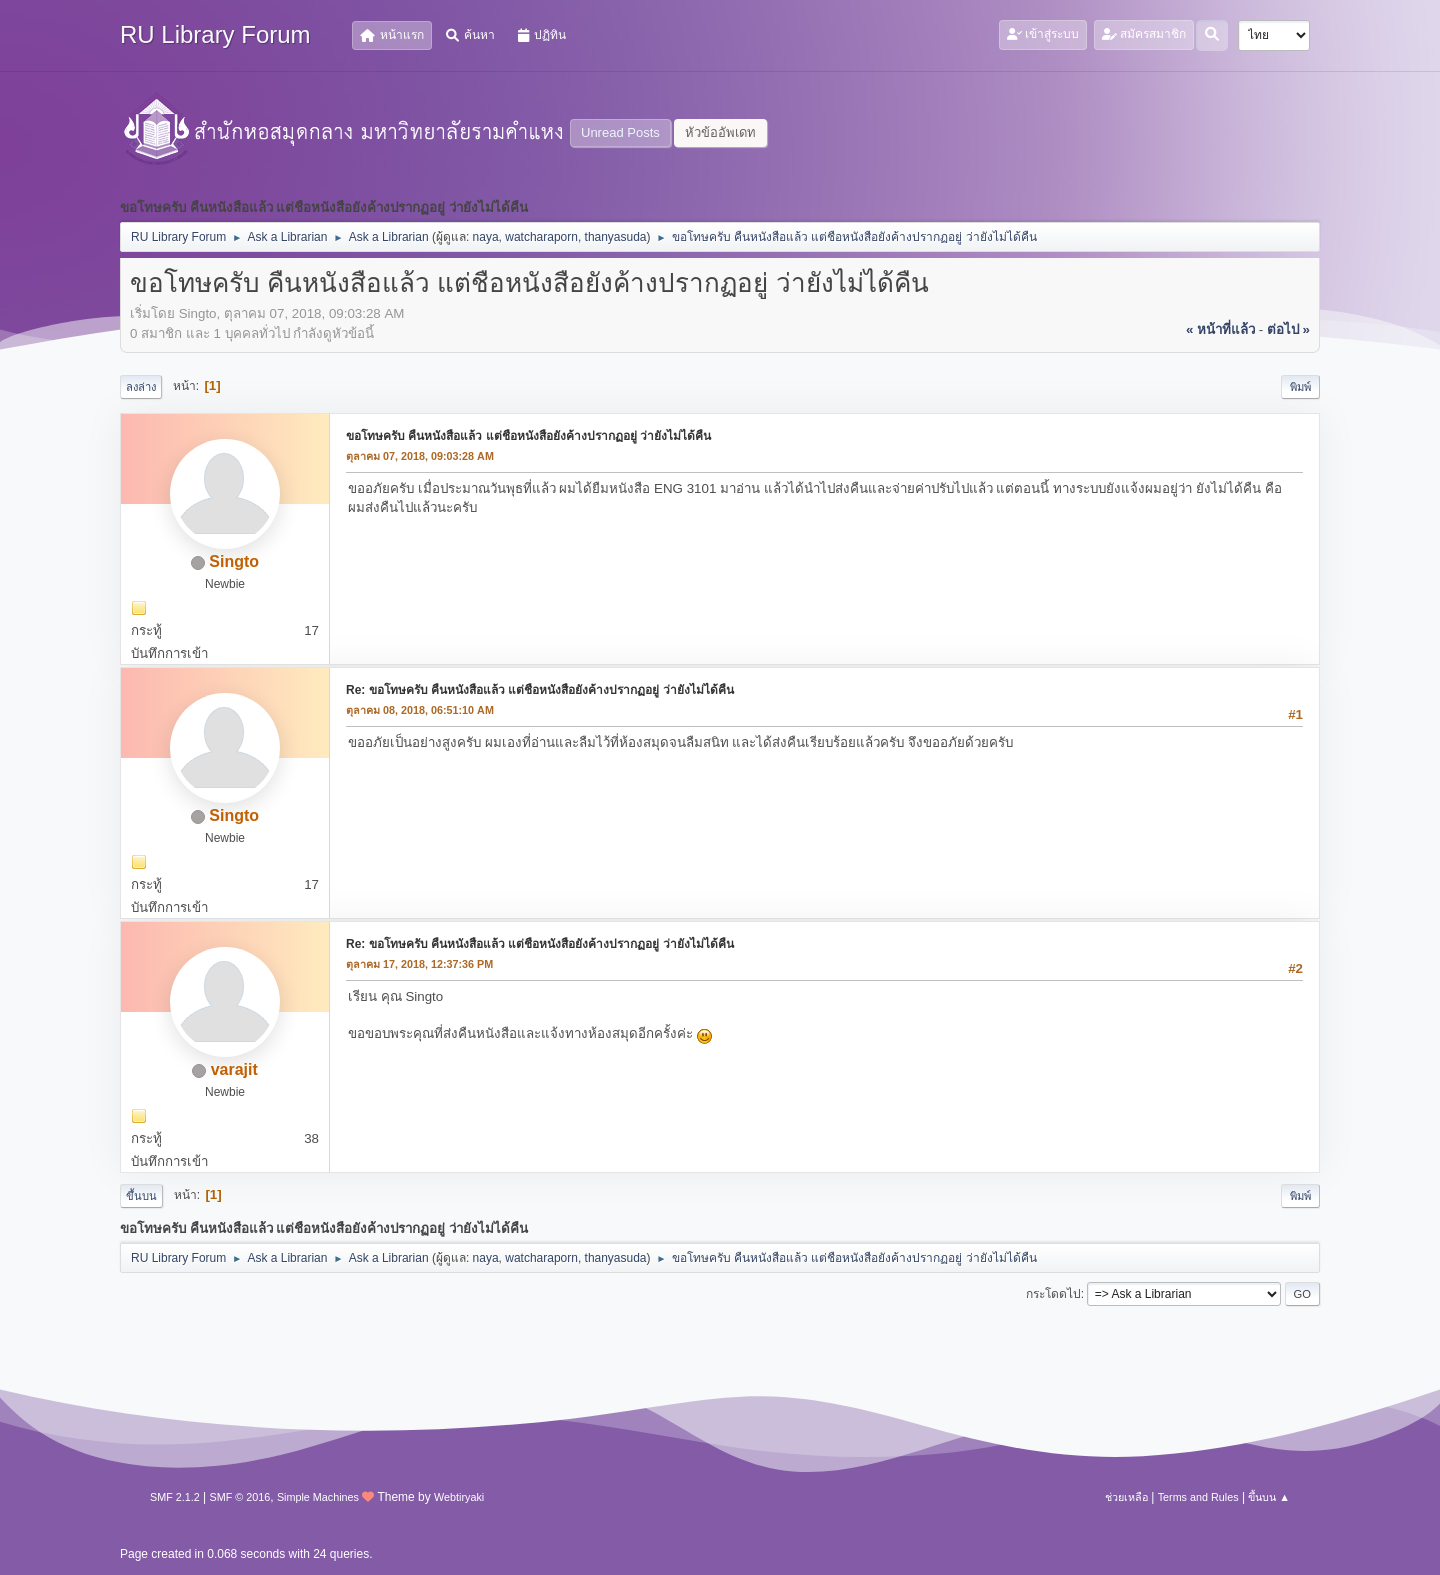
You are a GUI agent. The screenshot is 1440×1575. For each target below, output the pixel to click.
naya (486, 237)
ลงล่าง (141, 387)
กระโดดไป (1053, 1294)
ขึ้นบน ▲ (1269, 1497)
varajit (234, 1069)
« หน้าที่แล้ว (1220, 329)
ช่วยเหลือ (1126, 1497)
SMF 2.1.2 (175, 1497)
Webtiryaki (459, 1497)
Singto (234, 561)
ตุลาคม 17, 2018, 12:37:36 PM (419, 964)
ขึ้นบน (141, 1196)
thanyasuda (616, 237)
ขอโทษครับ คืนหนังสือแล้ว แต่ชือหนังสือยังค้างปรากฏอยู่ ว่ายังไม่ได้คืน (528, 436)
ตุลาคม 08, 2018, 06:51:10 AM (420, 710)
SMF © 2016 (240, 1497)
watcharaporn (541, 237)
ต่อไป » (1288, 329)
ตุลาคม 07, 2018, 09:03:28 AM (420, 456)
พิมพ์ (1300, 387)
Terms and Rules (1198, 1497)
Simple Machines (318, 1497)
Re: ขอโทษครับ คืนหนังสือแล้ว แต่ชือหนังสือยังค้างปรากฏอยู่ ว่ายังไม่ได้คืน (540, 690)
